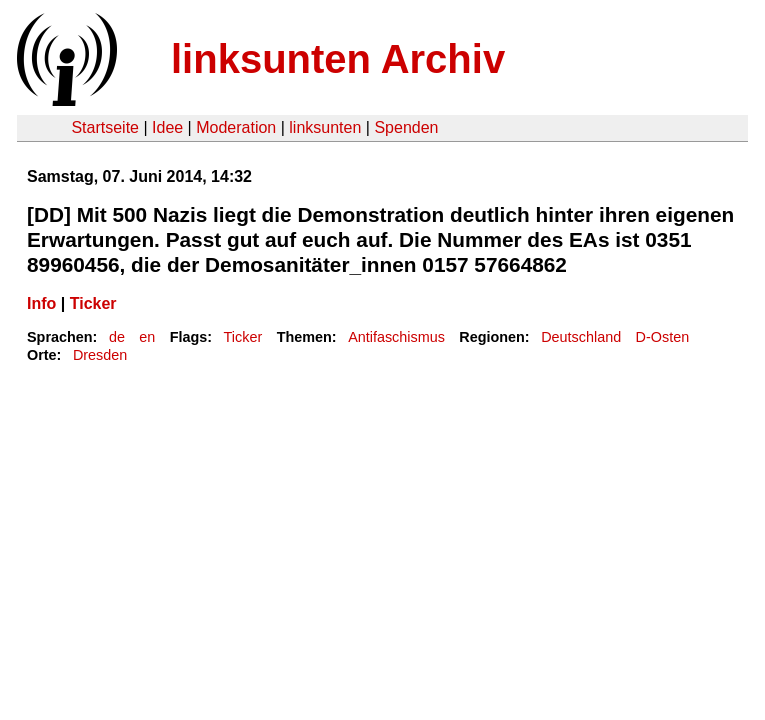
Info (41, 303)
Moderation (236, 127)
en (147, 337)
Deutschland (581, 337)
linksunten (325, 127)
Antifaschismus (396, 337)
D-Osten (663, 337)
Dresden (100, 355)
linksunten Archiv (338, 59)
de (117, 337)
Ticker (93, 303)
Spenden (406, 127)
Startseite (105, 127)
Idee (167, 127)
